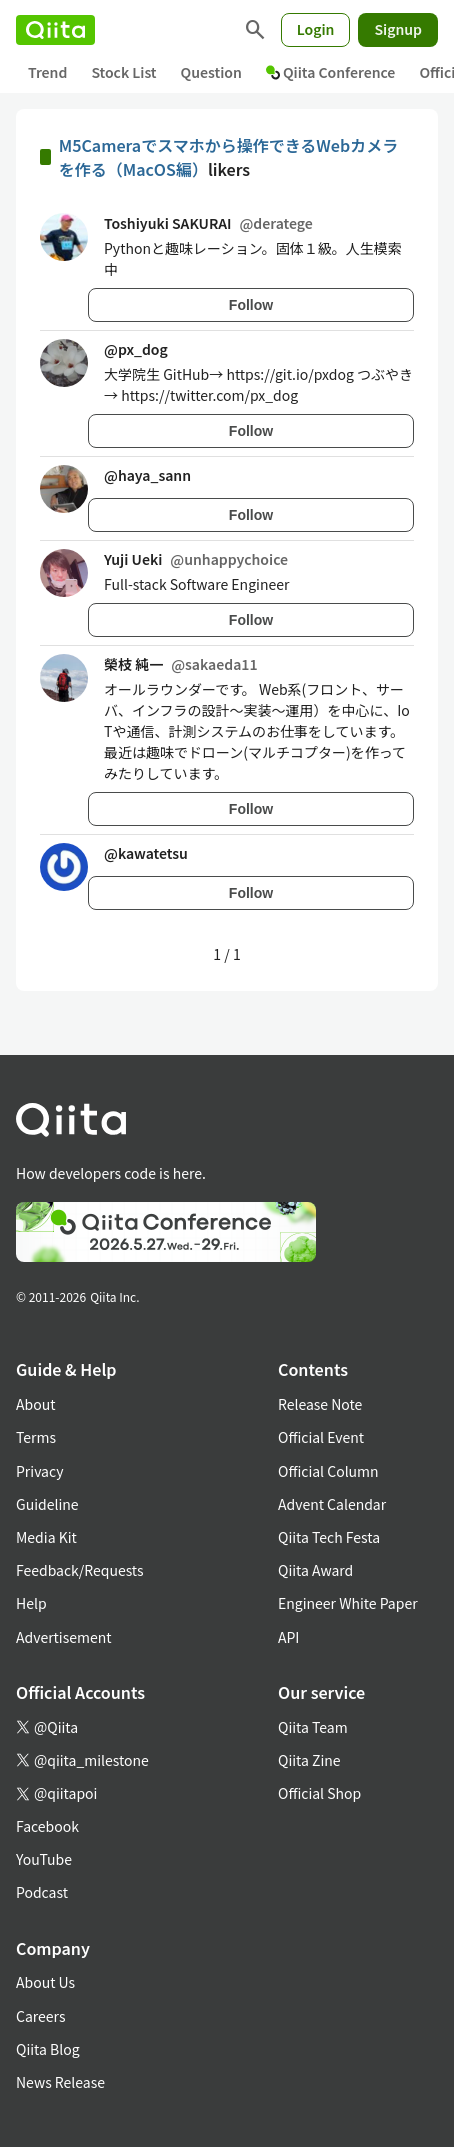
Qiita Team (313, 1727)
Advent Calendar (332, 1504)
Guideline (47, 1504)
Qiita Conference (331, 72)
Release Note (320, 1404)
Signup (398, 29)
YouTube (44, 1859)
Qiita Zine (309, 1760)
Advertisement (64, 1637)
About (35, 1404)
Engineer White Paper (348, 1603)
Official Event (321, 1437)
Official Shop (319, 1793)
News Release (60, 2082)
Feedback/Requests (80, 1570)
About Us (45, 1982)
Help (31, 1603)
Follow (251, 305)
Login (316, 29)
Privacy (39, 1471)
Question (211, 72)
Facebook (47, 1826)
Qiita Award (315, 1570)
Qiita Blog (48, 2049)
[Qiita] (55, 30)
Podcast (42, 1892)
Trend (47, 72)
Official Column (328, 1471)
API (288, 1637)
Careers (40, 2016)
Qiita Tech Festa (329, 1537)
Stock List (123, 72)
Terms (36, 1437)
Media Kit (46, 1537)
